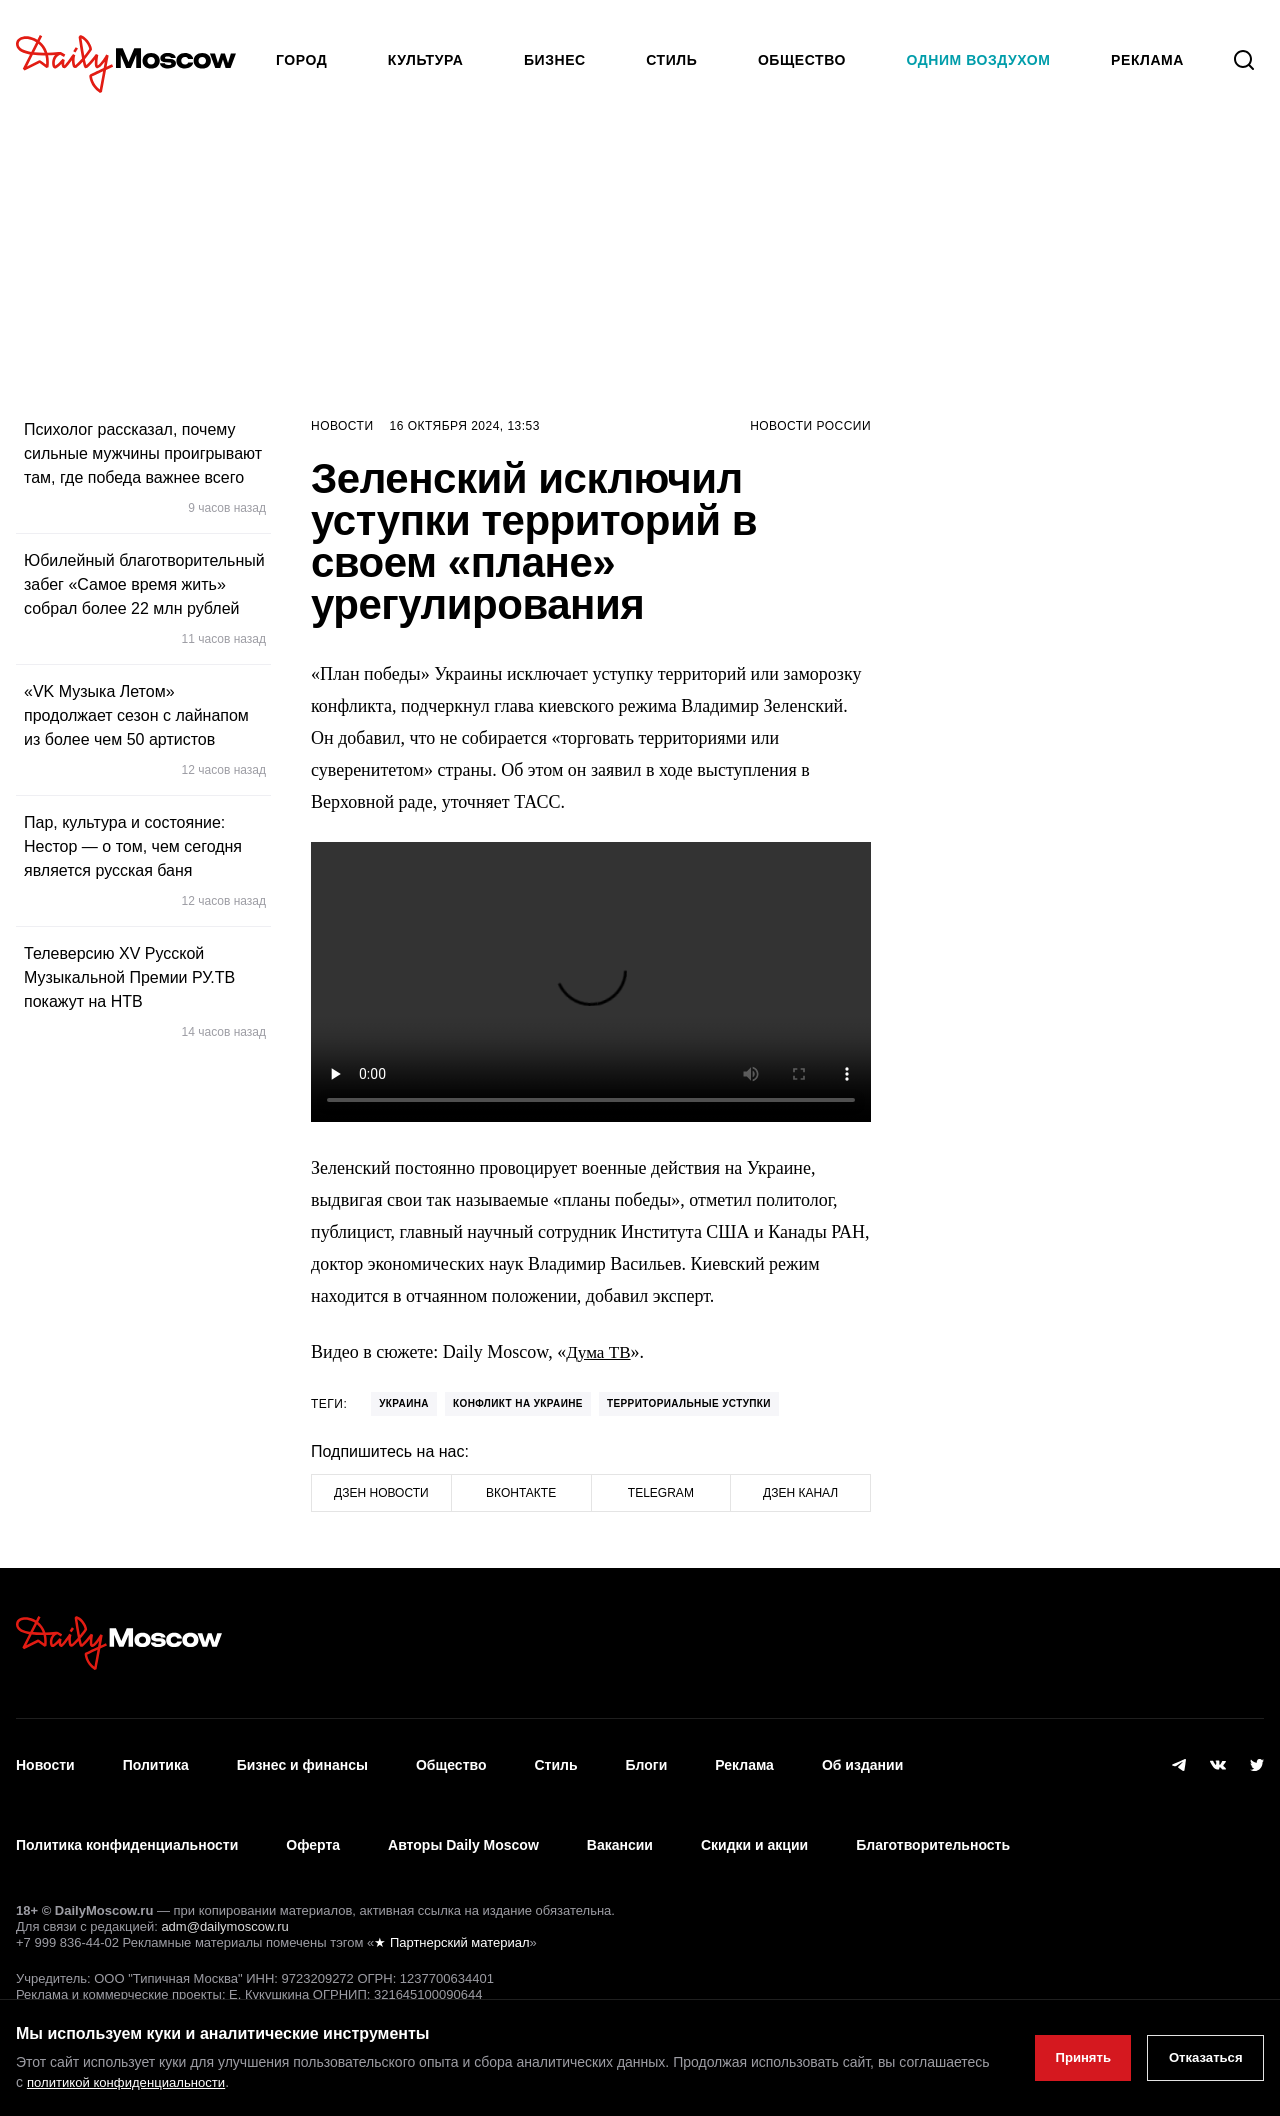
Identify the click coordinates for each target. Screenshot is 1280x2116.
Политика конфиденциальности (127, 1814)
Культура (426, 60)
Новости (342, 426)
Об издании (862, 1755)
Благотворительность (933, 1814)
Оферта (313, 1814)
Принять (1065, 2058)
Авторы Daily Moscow (463, 1814)
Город (301, 60)
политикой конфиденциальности (227, 2082)
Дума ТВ (600, 1352)
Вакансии (620, 1814)
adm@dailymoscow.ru (224, 1884)
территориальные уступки (689, 1403)
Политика (156, 1755)
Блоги (647, 1755)
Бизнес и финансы (302, 1755)
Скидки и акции (754, 1814)
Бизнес (555, 60)
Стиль (671, 60)
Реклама (744, 1755)
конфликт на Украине (518, 1403)
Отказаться (1199, 2058)
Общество (802, 60)
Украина (404, 1403)
